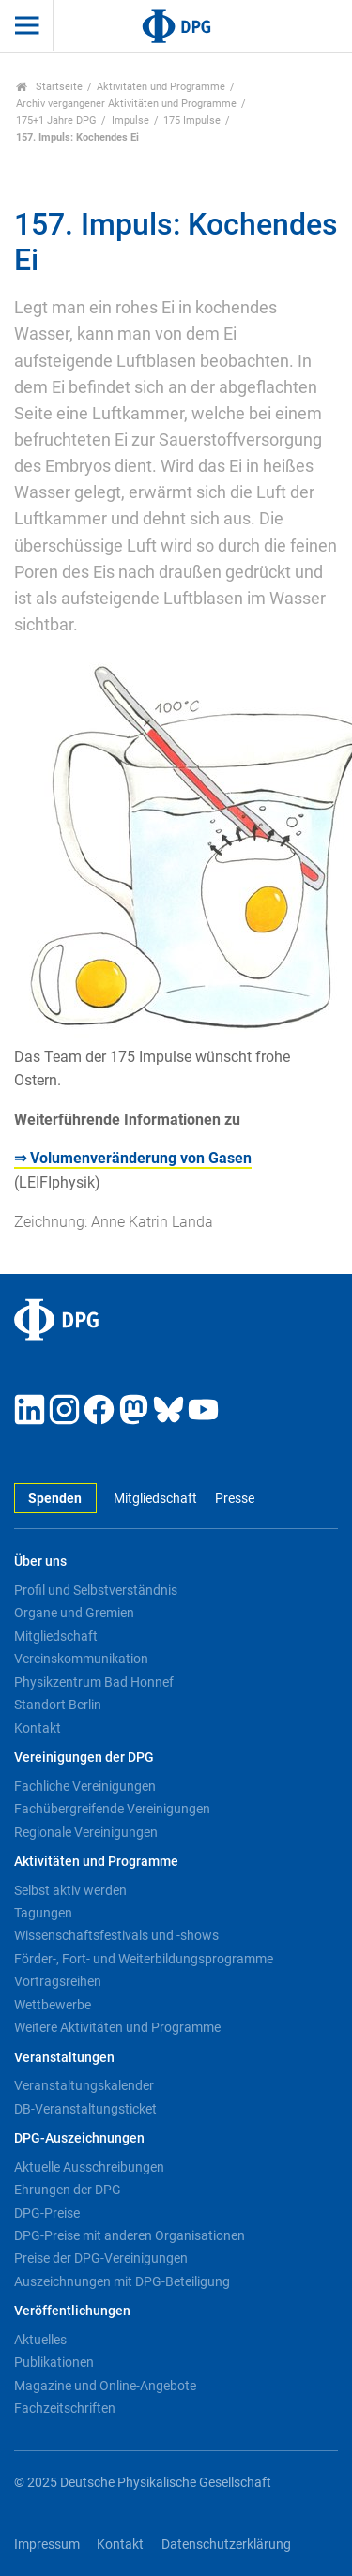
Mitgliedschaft (155, 1499)
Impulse (130, 120)
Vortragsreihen (57, 1981)
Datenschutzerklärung (226, 2545)
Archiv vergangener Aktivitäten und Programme (126, 104)
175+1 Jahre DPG (56, 120)
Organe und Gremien (74, 1612)
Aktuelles (40, 2339)
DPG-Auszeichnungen (79, 2138)
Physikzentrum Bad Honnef (94, 1682)
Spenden (55, 1499)
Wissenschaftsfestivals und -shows (116, 1935)
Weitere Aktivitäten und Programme (117, 2027)
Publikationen (54, 2362)
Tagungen (43, 1912)
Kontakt (37, 1727)
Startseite (49, 87)
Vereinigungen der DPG (84, 1757)
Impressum (47, 2545)
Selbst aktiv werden (70, 1890)
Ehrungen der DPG (67, 2189)
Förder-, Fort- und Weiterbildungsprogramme (143, 1958)
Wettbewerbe (52, 2004)
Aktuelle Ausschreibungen (89, 2166)
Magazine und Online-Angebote (105, 2385)
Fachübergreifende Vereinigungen (112, 1808)
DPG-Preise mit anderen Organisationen (129, 2235)
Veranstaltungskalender (84, 2085)
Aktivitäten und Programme (161, 87)
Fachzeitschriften (64, 2408)
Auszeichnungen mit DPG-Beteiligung (122, 2281)
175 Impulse (192, 120)
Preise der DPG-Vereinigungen (101, 2257)
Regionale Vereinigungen (86, 1832)
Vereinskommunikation (81, 1658)
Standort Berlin (57, 1704)
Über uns (40, 1561)
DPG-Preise (47, 2212)
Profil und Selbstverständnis (95, 1590)
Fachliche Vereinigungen (85, 1786)
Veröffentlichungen (72, 2311)
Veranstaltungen (64, 2058)
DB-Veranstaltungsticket (85, 2108)
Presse (234, 1499)
